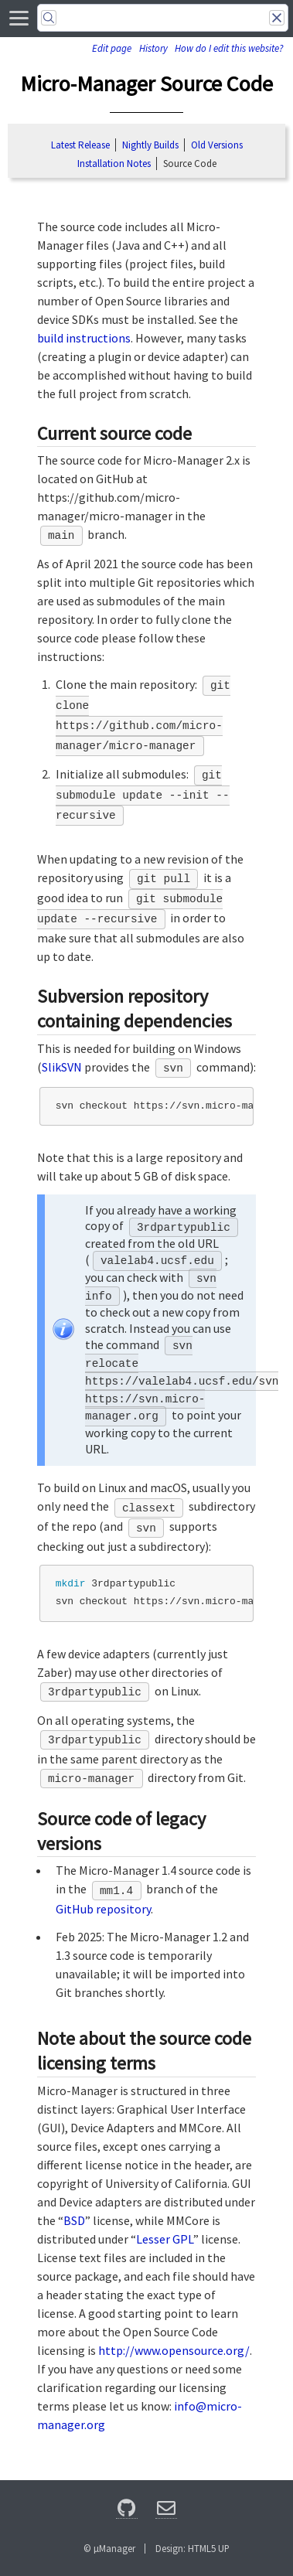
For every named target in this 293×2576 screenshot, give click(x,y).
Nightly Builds (150, 145)
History (153, 48)
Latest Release (80, 145)
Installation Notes (114, 163)
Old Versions (217, 145)
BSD (74, 2220)
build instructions (84, 338)
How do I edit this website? (229, 48)
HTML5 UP (209, 2548)
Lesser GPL (164, 2239)
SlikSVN (62, 1067)
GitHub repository (103, 1909)
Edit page (111, 48)
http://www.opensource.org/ (174, 2350)
